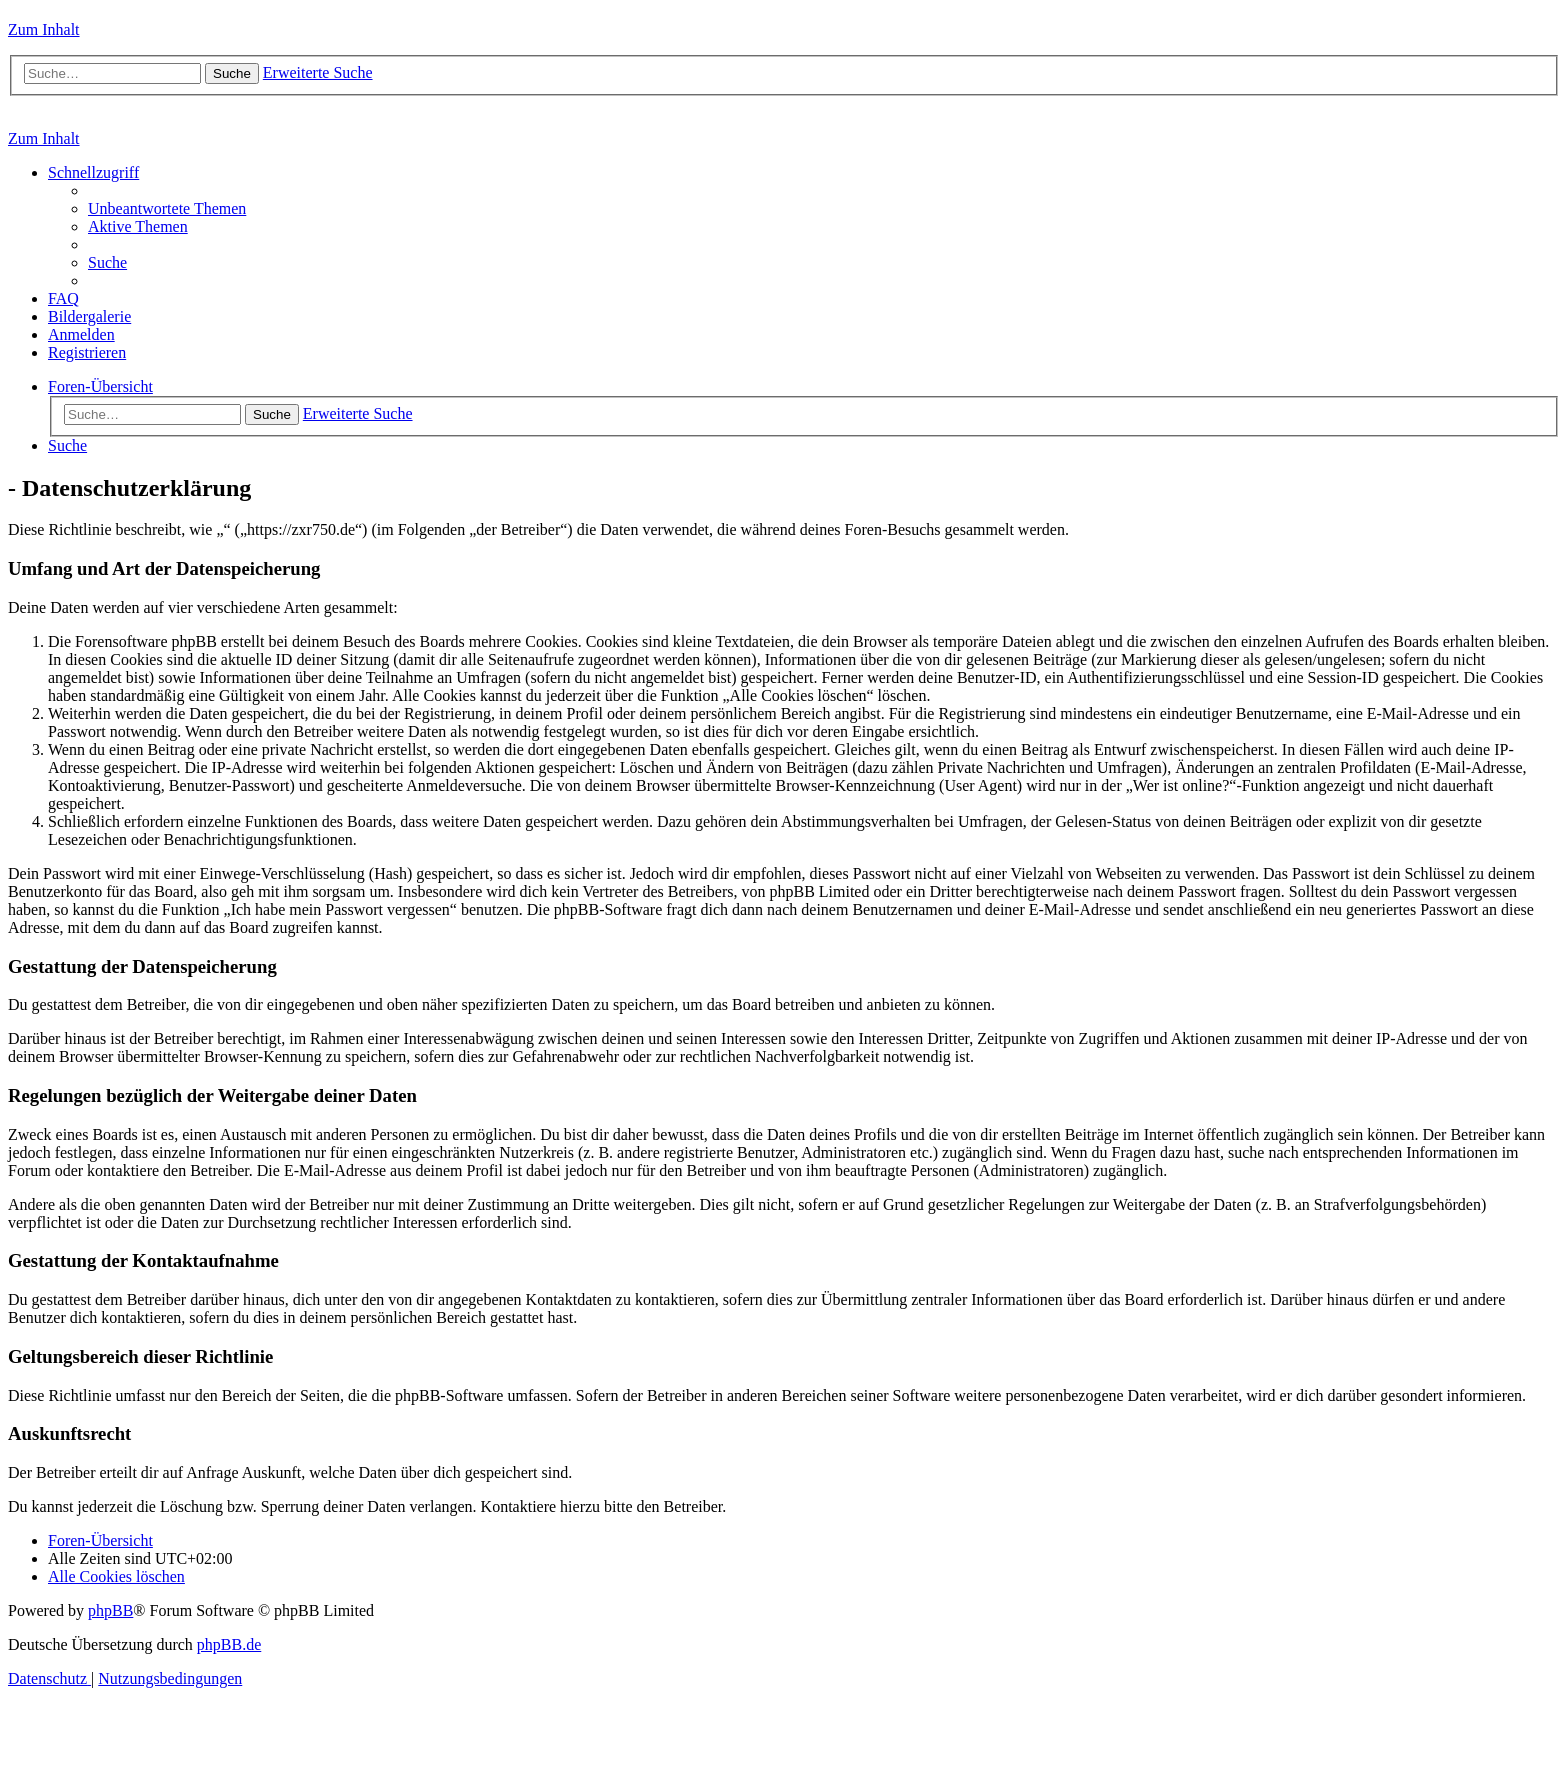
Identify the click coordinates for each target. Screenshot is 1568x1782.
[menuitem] (167, 208)
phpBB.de (229, 1644)
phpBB (110, 1610)
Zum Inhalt (44, 29)
